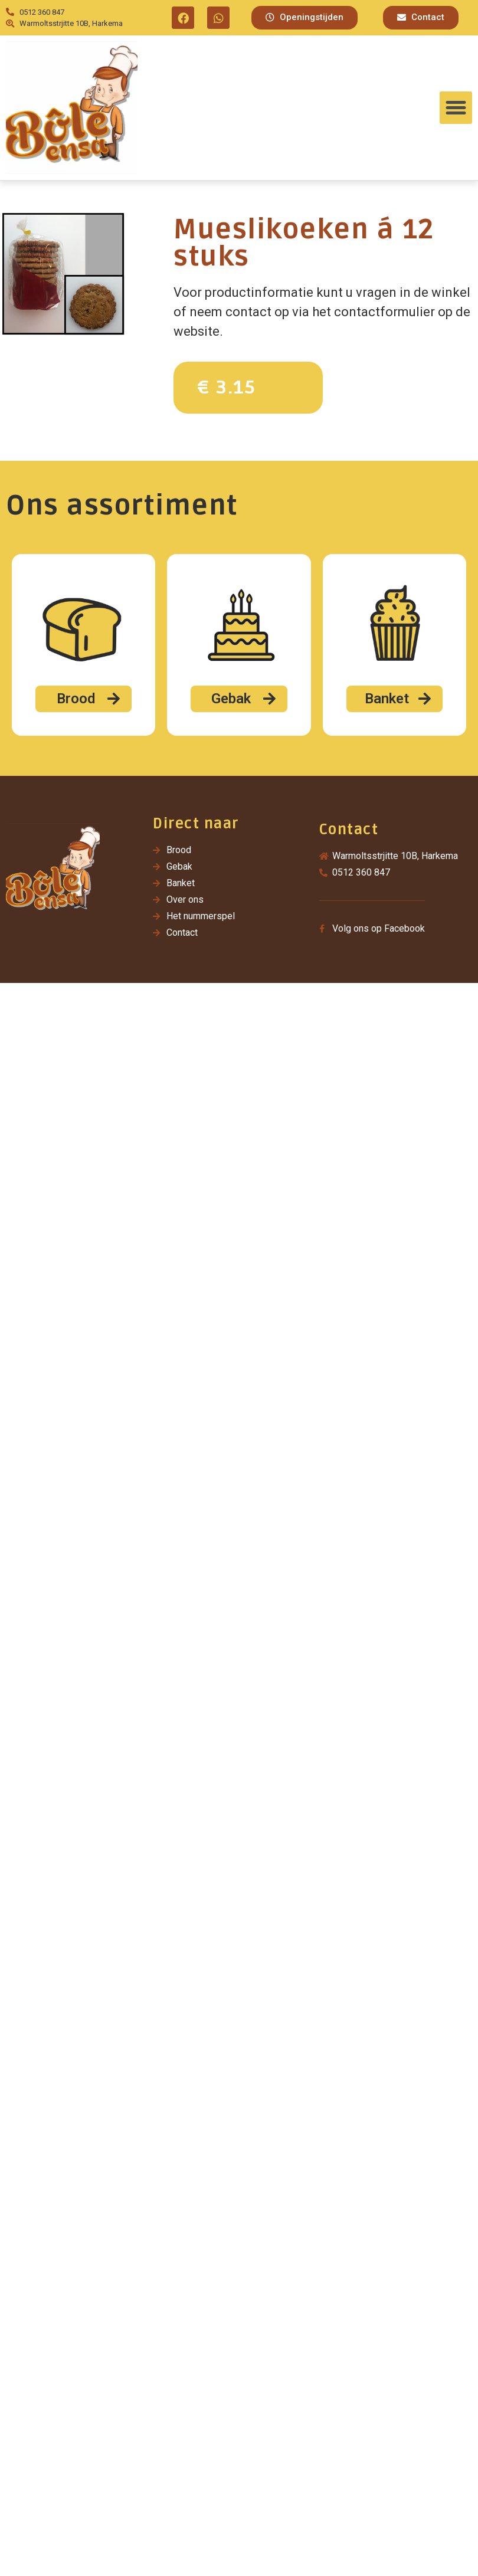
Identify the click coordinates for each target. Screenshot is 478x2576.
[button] (304, 18)
